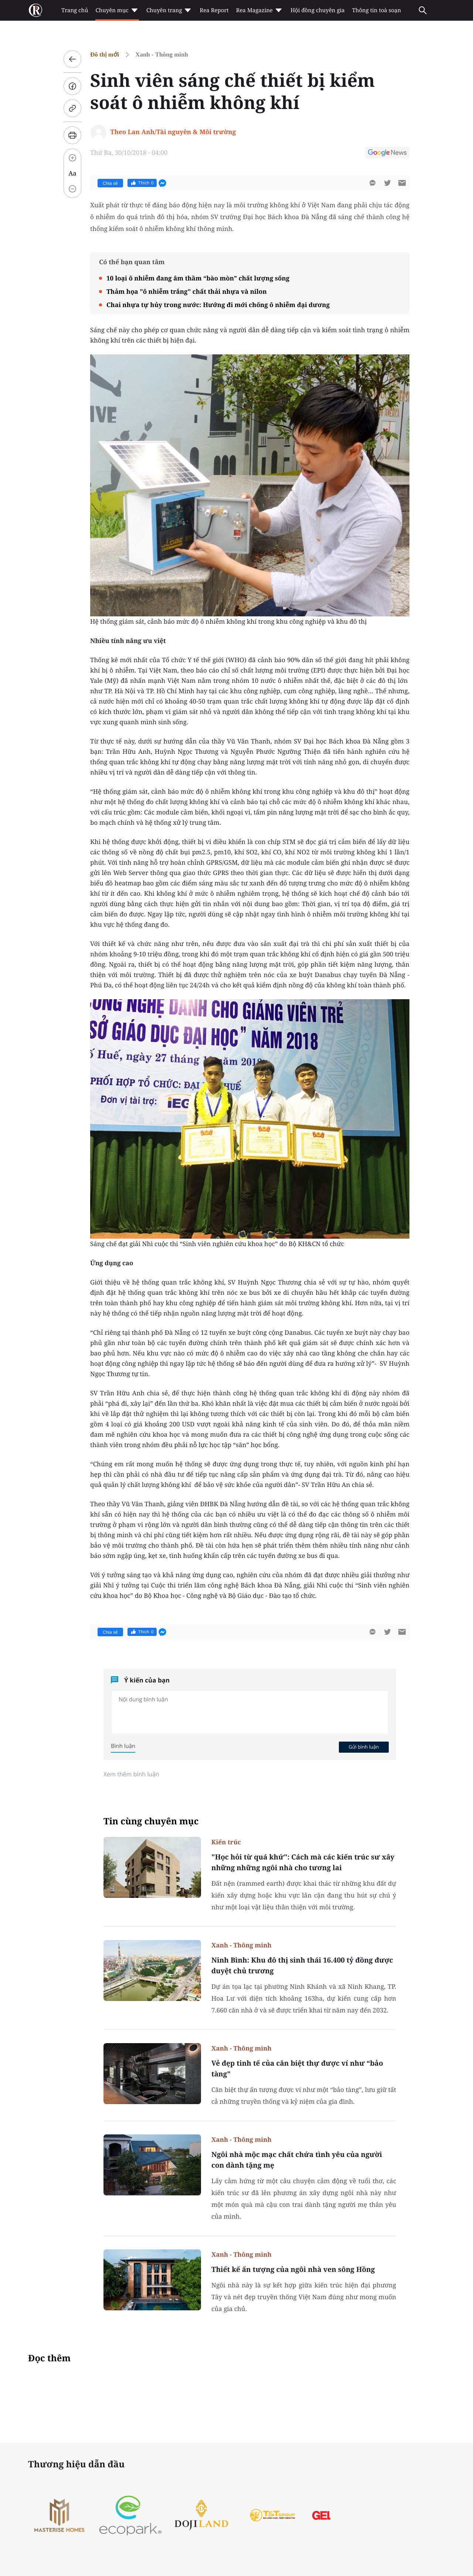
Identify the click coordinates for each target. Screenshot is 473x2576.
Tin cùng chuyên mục (151, 1821)
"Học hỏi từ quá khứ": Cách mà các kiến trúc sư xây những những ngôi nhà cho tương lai (302, 1862)
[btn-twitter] (387, 182)
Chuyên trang (169, 10)
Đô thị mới (104, 54)
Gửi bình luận (363, 1746)
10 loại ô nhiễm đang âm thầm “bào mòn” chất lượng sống (197, 278)
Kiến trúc (226, 1842)
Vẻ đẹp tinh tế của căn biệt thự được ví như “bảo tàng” (297, 2068)
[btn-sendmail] (402, 182)
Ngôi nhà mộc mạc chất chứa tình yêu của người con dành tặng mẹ (296, 2160)
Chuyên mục (117, 10)
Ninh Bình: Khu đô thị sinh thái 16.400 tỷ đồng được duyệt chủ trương (302, 1965)
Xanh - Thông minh (161, 54)
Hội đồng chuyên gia (317, 10)
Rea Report (214, 10)
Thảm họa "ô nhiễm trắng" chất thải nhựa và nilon (186, 291)
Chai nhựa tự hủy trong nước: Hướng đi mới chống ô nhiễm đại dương (218, 304)
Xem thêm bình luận (131, 1774)
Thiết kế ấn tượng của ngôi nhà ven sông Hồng (293, 2269)
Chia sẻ (110, 183)
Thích (142, 183)
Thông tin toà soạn (376, 10)
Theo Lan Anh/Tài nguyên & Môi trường (173, 131)
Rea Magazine (259, 10)
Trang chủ (74, 10)
